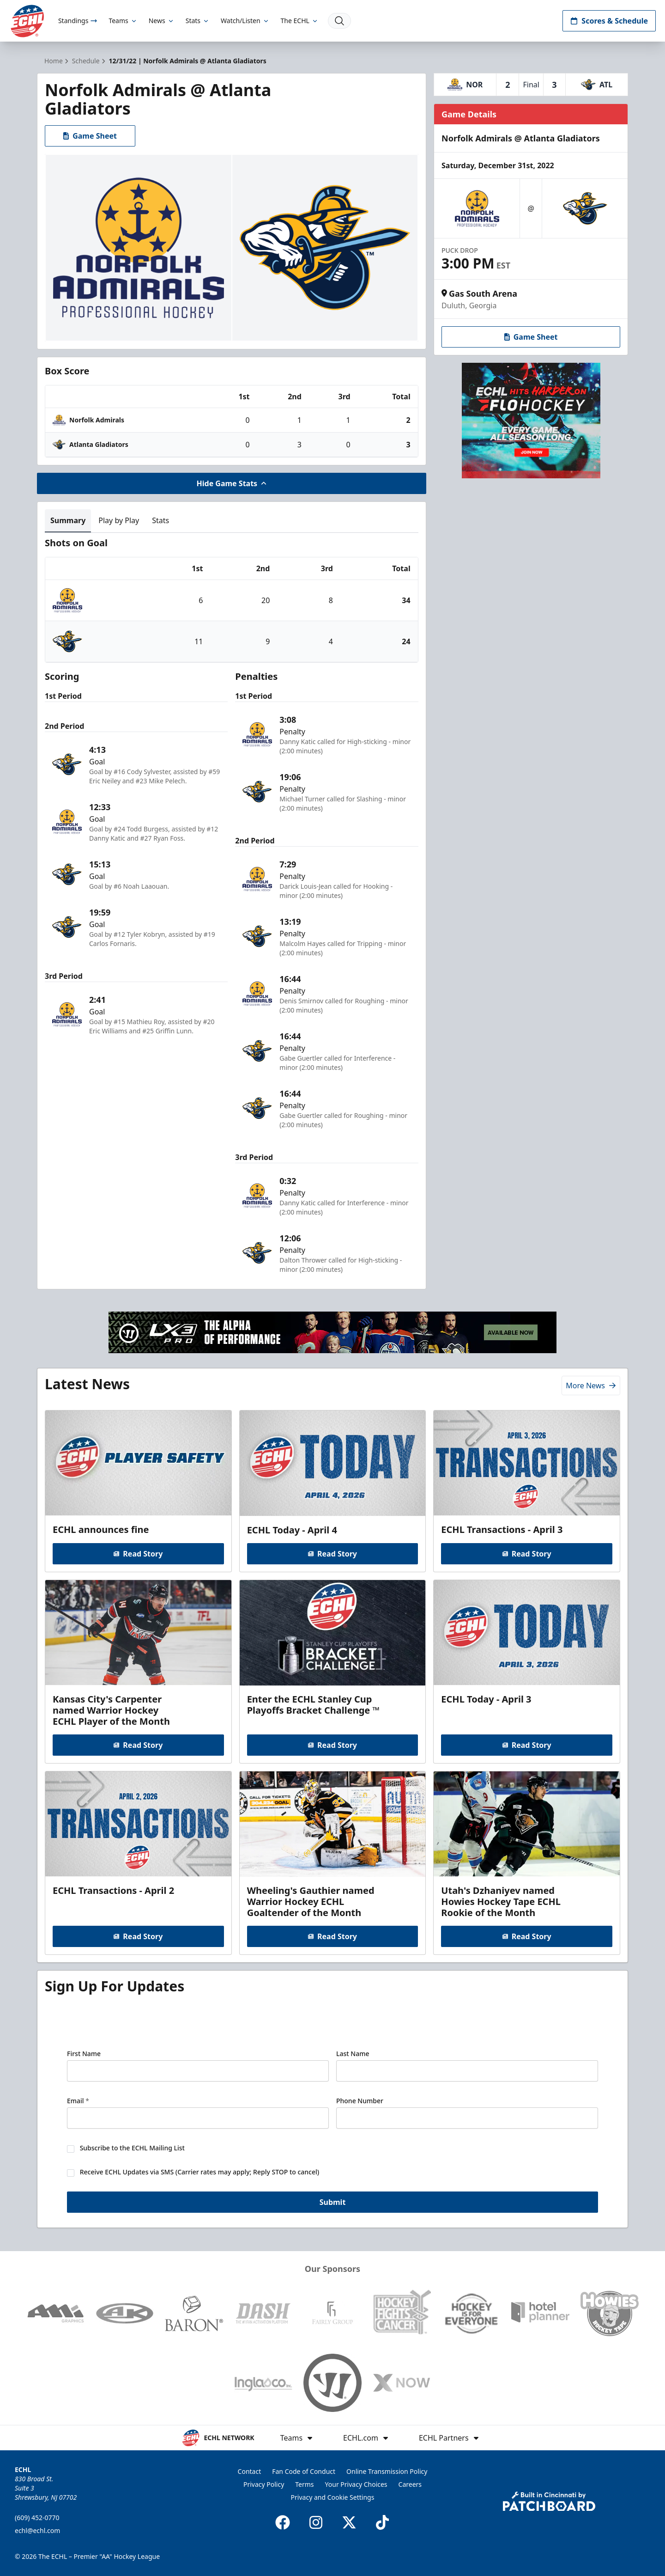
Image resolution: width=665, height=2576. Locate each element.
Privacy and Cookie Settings (333, 2497)
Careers (410, 2484)
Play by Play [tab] (118, 520)
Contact (249, 2471)
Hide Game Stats (232, 483)
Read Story (138, 1554)
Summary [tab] (67, 520)
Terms (304, 2484)
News (162, 20)
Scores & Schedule (609, 21)
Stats (198, 20)
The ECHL (300, 20)
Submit (333, 2203)
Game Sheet (90, 136)
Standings (77, 20)
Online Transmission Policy (386, 2471)
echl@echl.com (37, 2530)
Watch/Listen (245, 20)
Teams (123, 20)
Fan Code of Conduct (303, 2471)
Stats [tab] (160, 520)
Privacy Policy (263, 2484)
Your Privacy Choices (356, 2484)
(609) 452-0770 (37, 2517)
